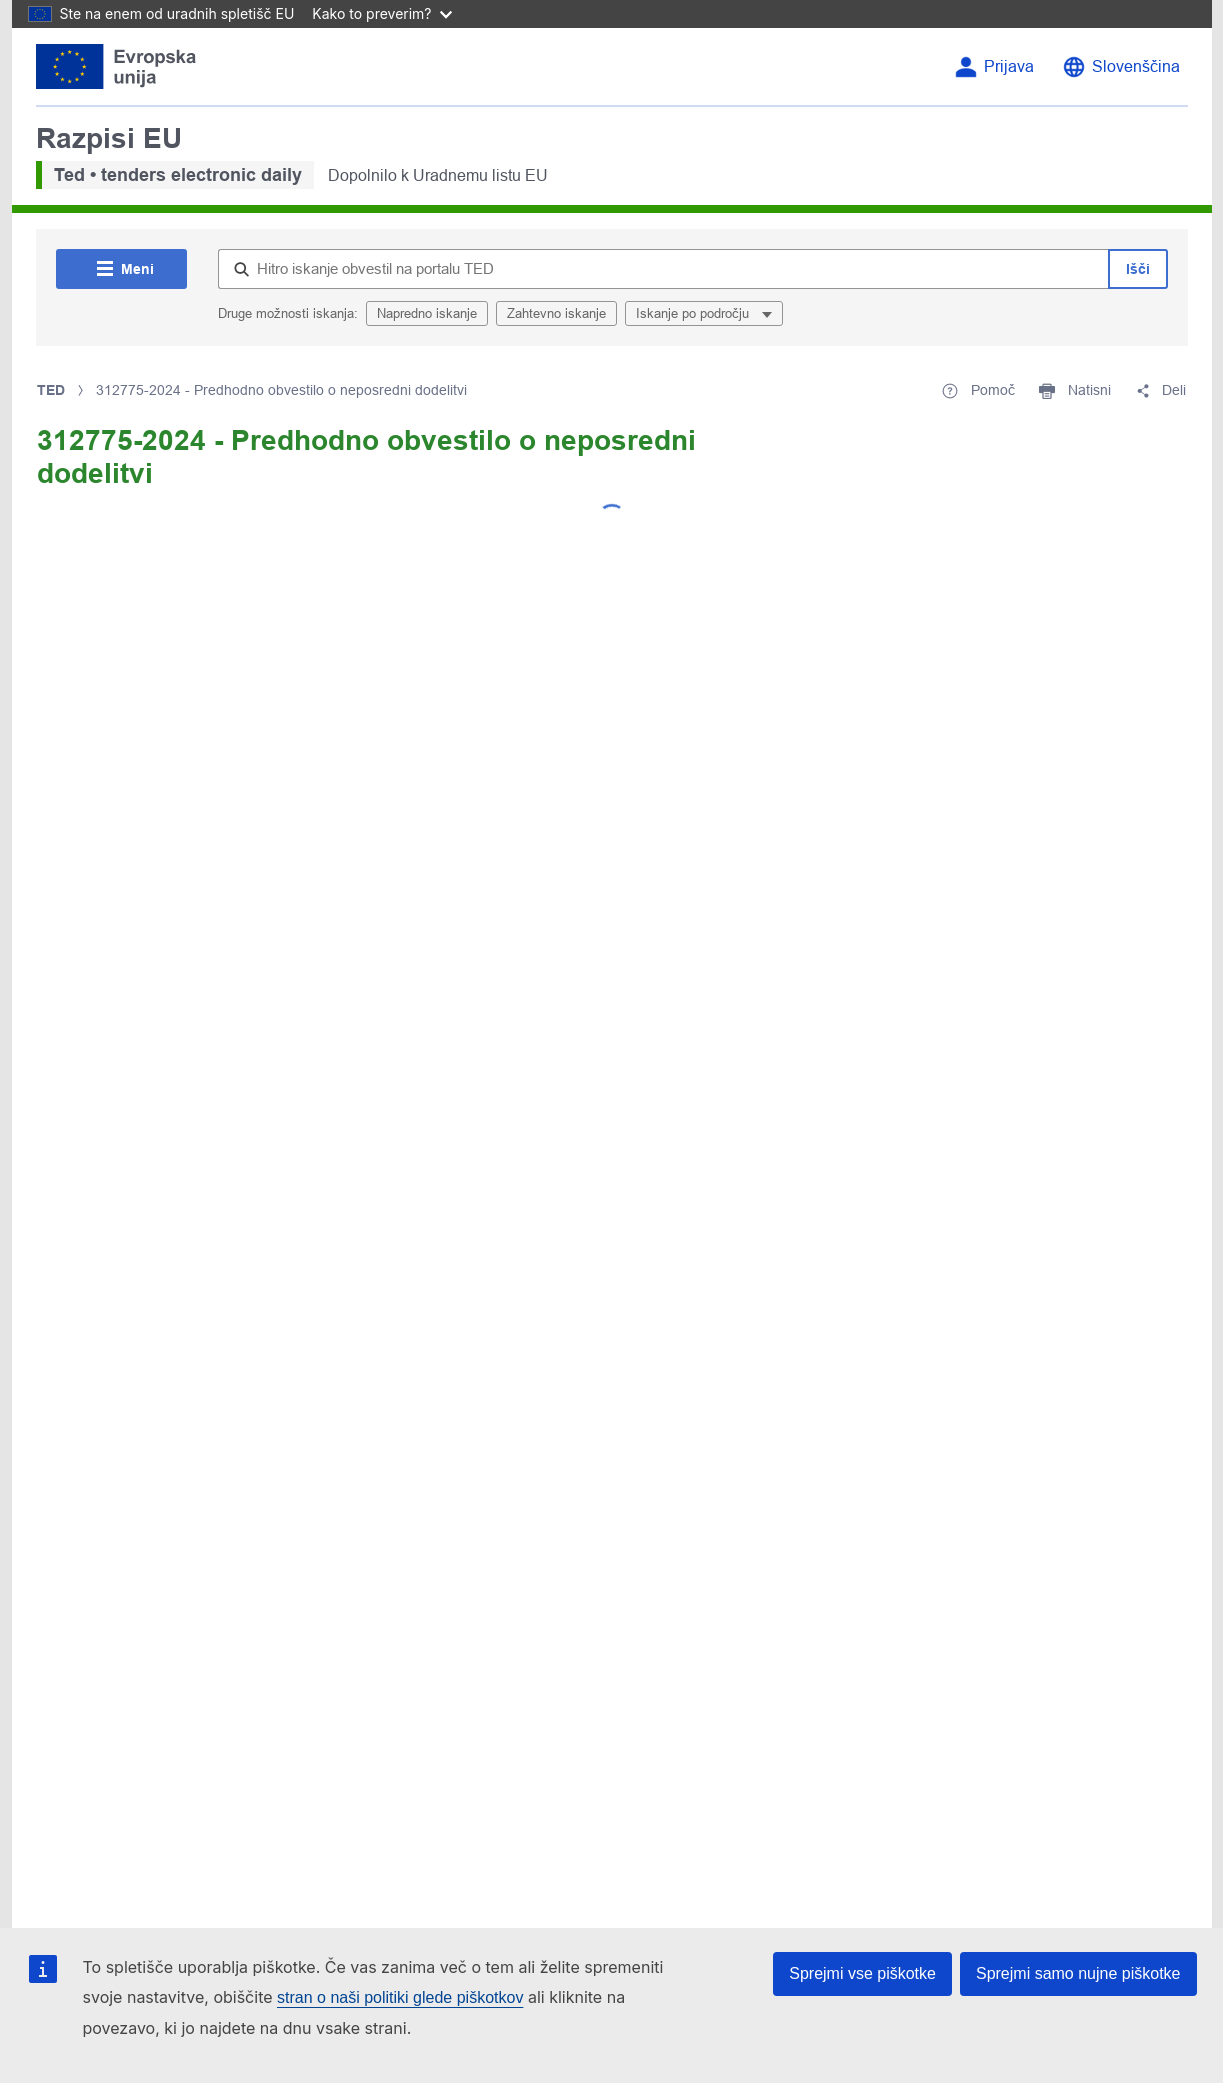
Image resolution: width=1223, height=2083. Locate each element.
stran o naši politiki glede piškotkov (400, 1997)
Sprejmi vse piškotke (862, 1973)
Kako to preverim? (381, 13)
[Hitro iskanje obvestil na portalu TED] (663, 269)
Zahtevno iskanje (556, 313)
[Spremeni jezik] (1121, 67)
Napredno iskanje (427, 313)
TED (51, 390)
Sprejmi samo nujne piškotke (1078, 1973)
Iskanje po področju (694, 313)
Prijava (1009, 66)
